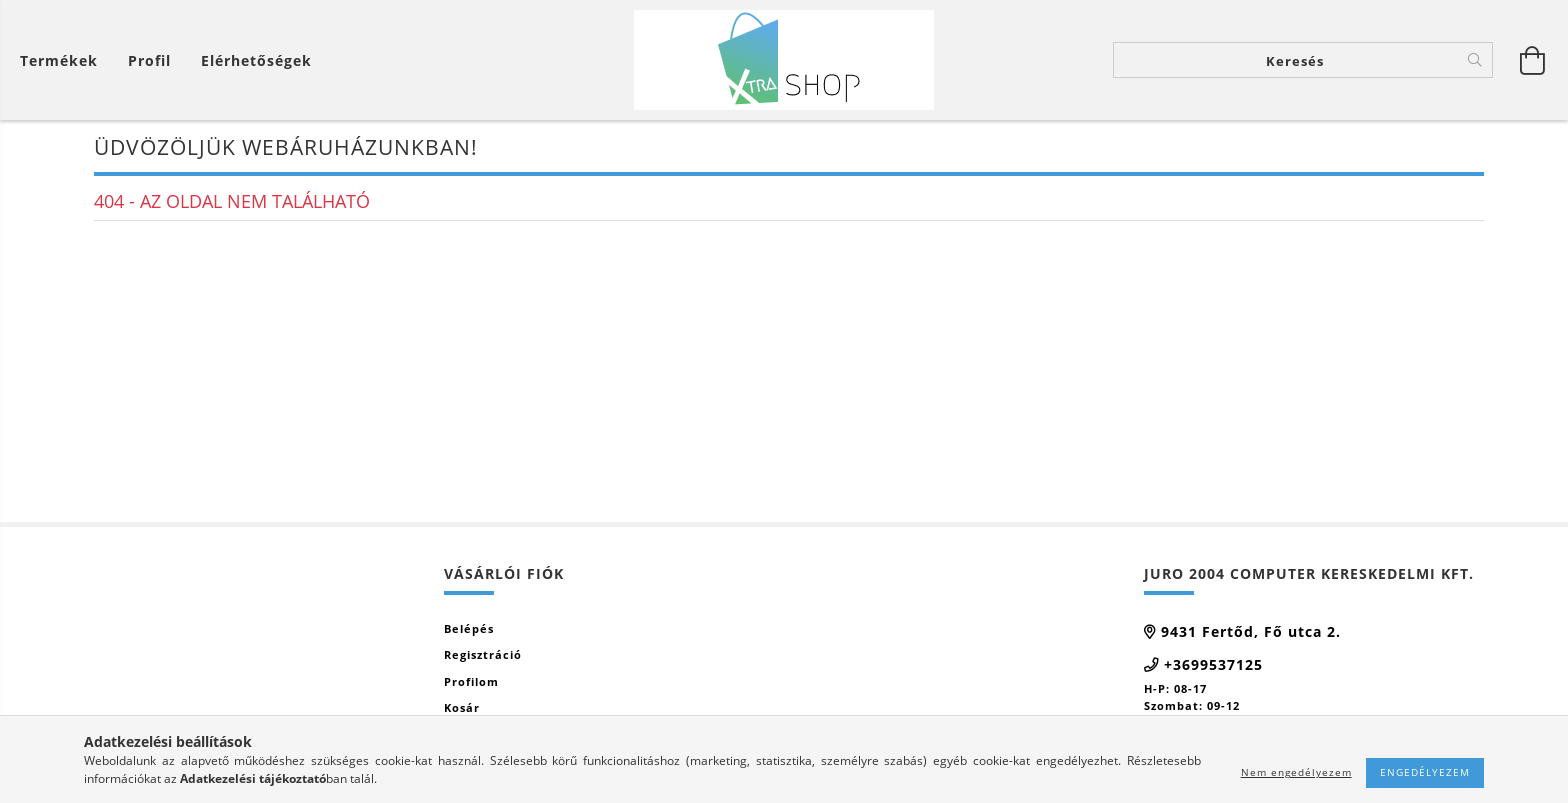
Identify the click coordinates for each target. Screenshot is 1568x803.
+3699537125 (1213, 664)
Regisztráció (483, 654)
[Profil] (149, 60)
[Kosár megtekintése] (64, 60)
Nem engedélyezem (1296, 772)
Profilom (471, 681)
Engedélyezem (1425, 772)
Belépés (469, 628)
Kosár (462, 707)
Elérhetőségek (256, 60)
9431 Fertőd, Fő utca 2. (1251, 631)
